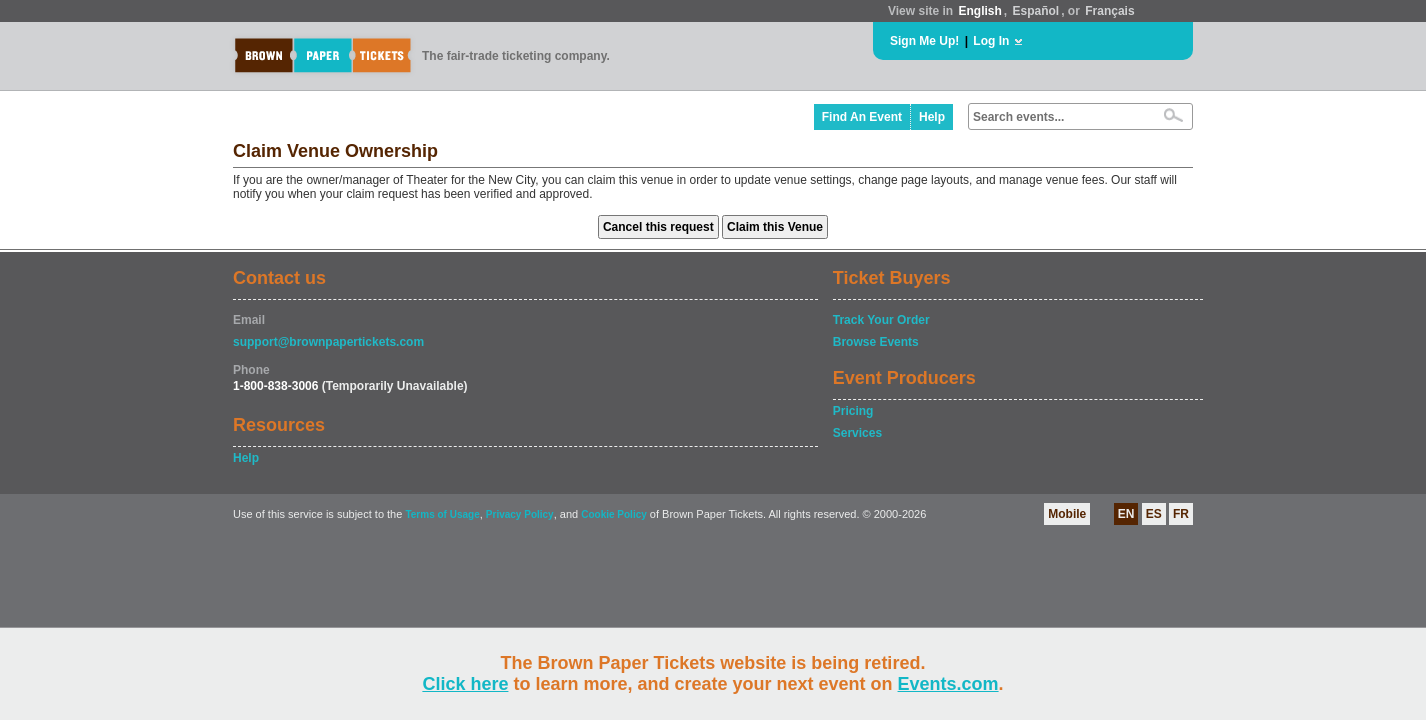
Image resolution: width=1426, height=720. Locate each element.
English (979, 11)
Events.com (948, 684)
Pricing (853, 411)
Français (1109, 11)
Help (932, 117)
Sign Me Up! (924, 41)
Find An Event (862, 117)
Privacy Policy (520, 514)
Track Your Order (881, 320)
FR (1181, 514)
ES (1154, 514)
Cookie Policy (614, 514)
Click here (465, 684)
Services (857, 433)
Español (1036, 11)
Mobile (1067, 514)
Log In (991, 41)
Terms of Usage (442, 514)
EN (1126, 514)
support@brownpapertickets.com (328, 342)
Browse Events (876, 342)
